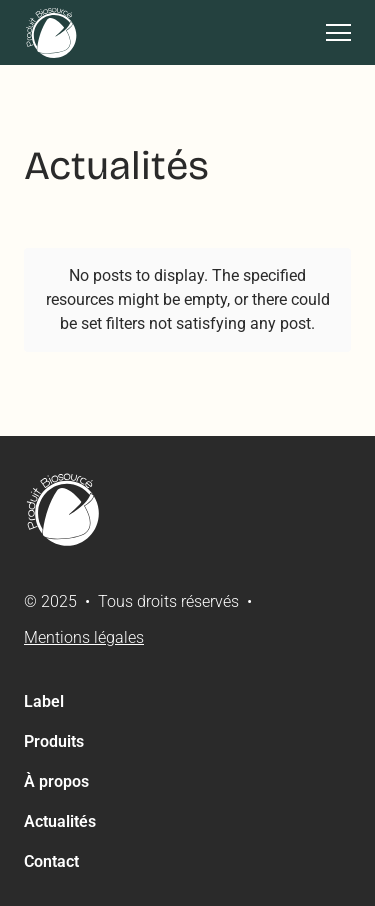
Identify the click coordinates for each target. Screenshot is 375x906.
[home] (52, 32)
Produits (54, 741)
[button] (330, 32)
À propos (56, 781)
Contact (51, 861)
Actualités (60, 821)
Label (44, 701)
